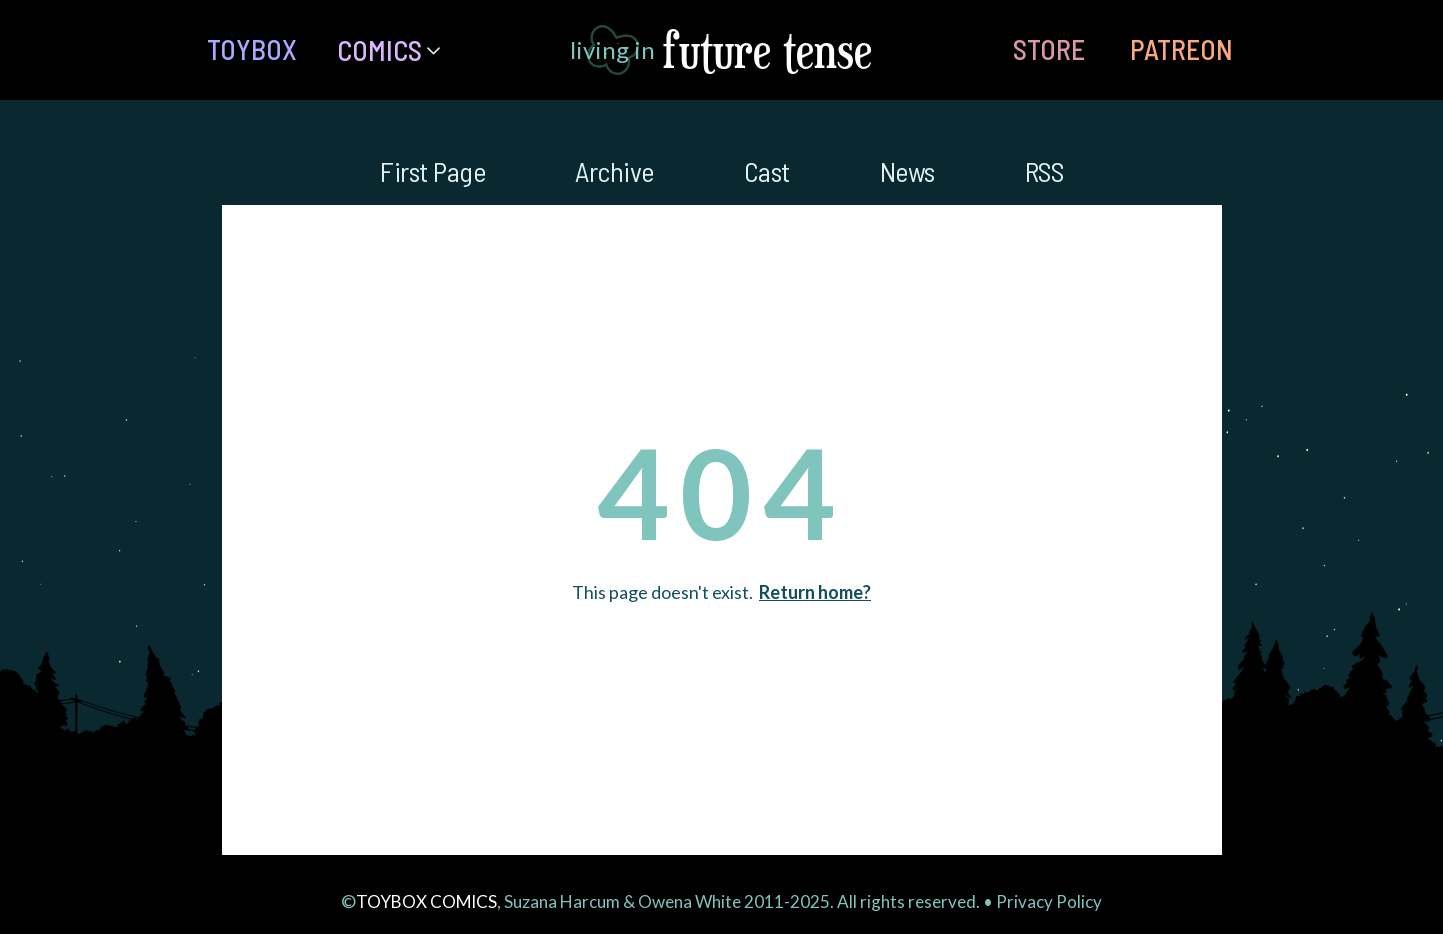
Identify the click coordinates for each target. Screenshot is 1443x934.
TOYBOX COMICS (426, 901)
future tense (767, 50)
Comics (379, 50)
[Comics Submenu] (441, 50)
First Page (432, 171)
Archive (614, 171)
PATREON (1181, 49)
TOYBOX (252, 49)
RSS (1044, 171)
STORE (1049, 49)
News (907, 171)
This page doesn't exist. (721, 592)
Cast (767, 171)
